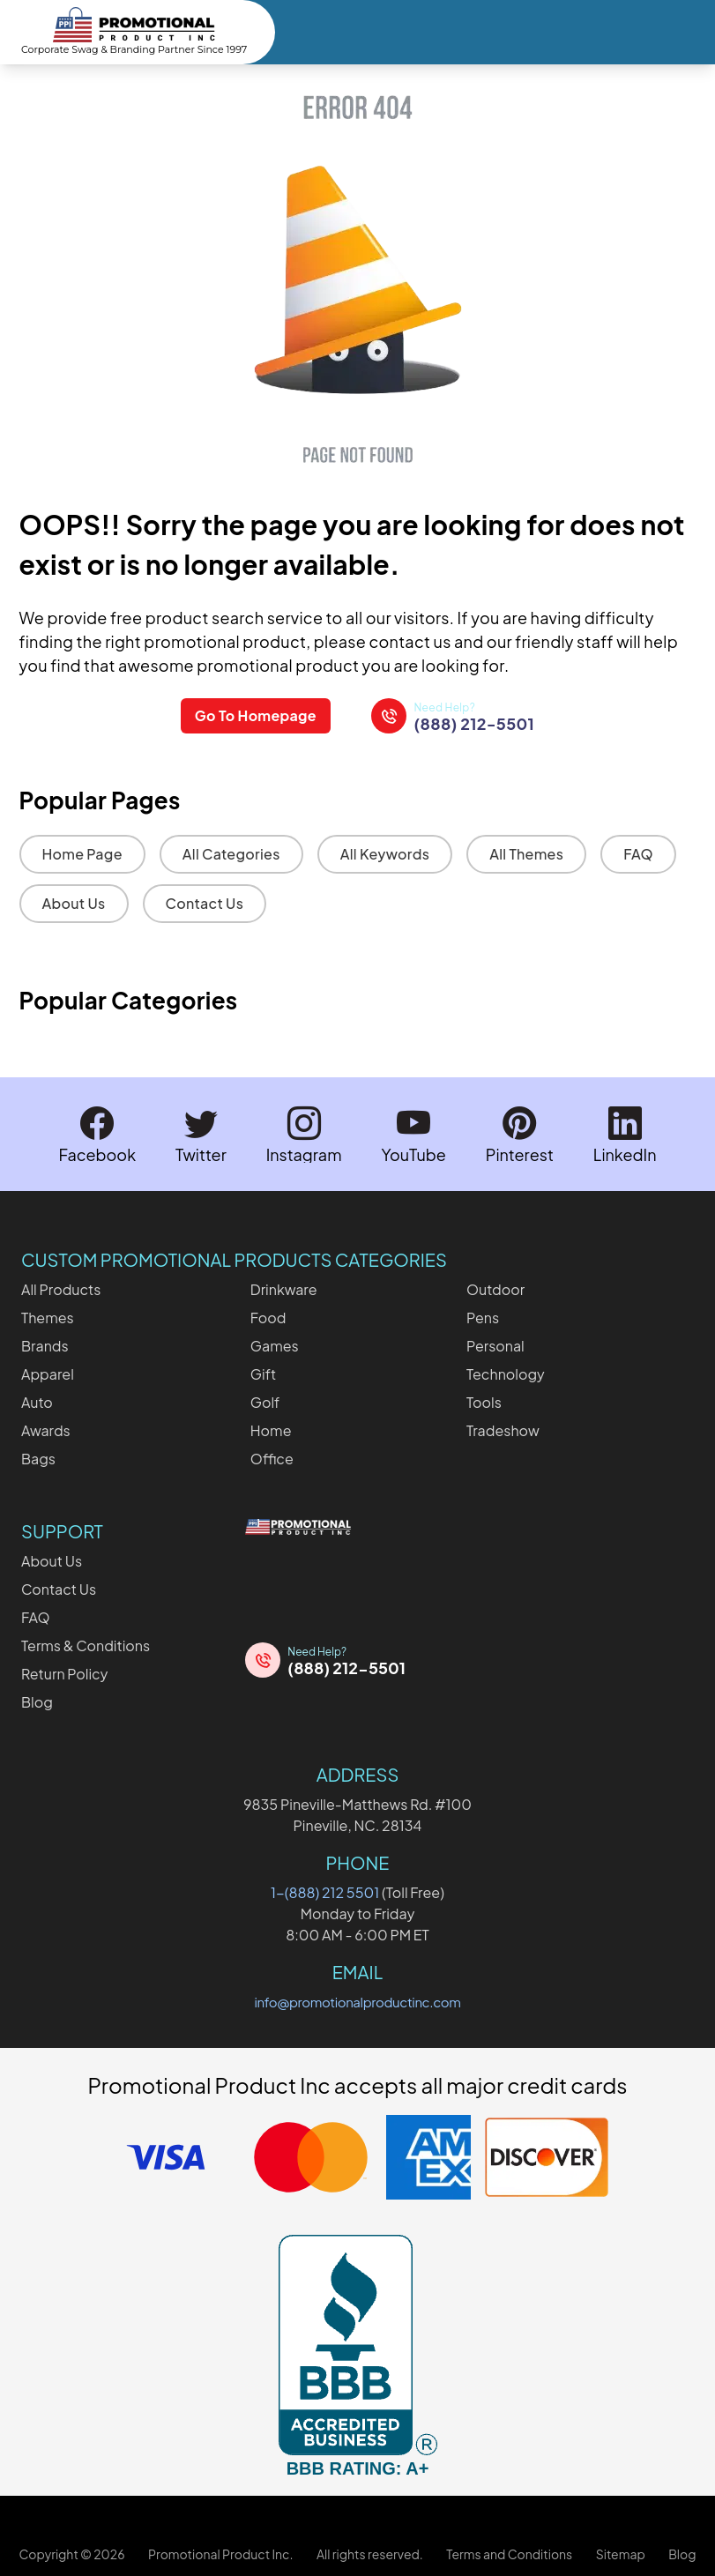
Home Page (82, 854)
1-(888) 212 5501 (325, 1891)
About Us (74, 903)
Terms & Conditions (85, 1644)
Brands (45, 1345)
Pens (482, 1316)
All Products (61, 1288)
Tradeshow (503, 1429)
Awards (46, 1429)
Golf (265, 1401)
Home (271, 1429)
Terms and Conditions (509, 2553)
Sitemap (620, 2553)
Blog (37, 1701)
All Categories (231, 854)
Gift (263, 1373)
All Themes (526, 854)
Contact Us (205, 903)
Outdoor (495, 1288)
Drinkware (283, 1288)
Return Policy (64, 1673)
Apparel (47, 1373)
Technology (505, 1373)
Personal (495, 1345)
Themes (47, 1316)
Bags (38, 1457)
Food (268, 1316)
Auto (37, 1401)
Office (272, 1457)
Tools (484, 1401)
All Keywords (385, 854)
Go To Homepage (255, 715)
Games (274, 1345)
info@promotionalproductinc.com (358, 2000)
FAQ (638, 854)
